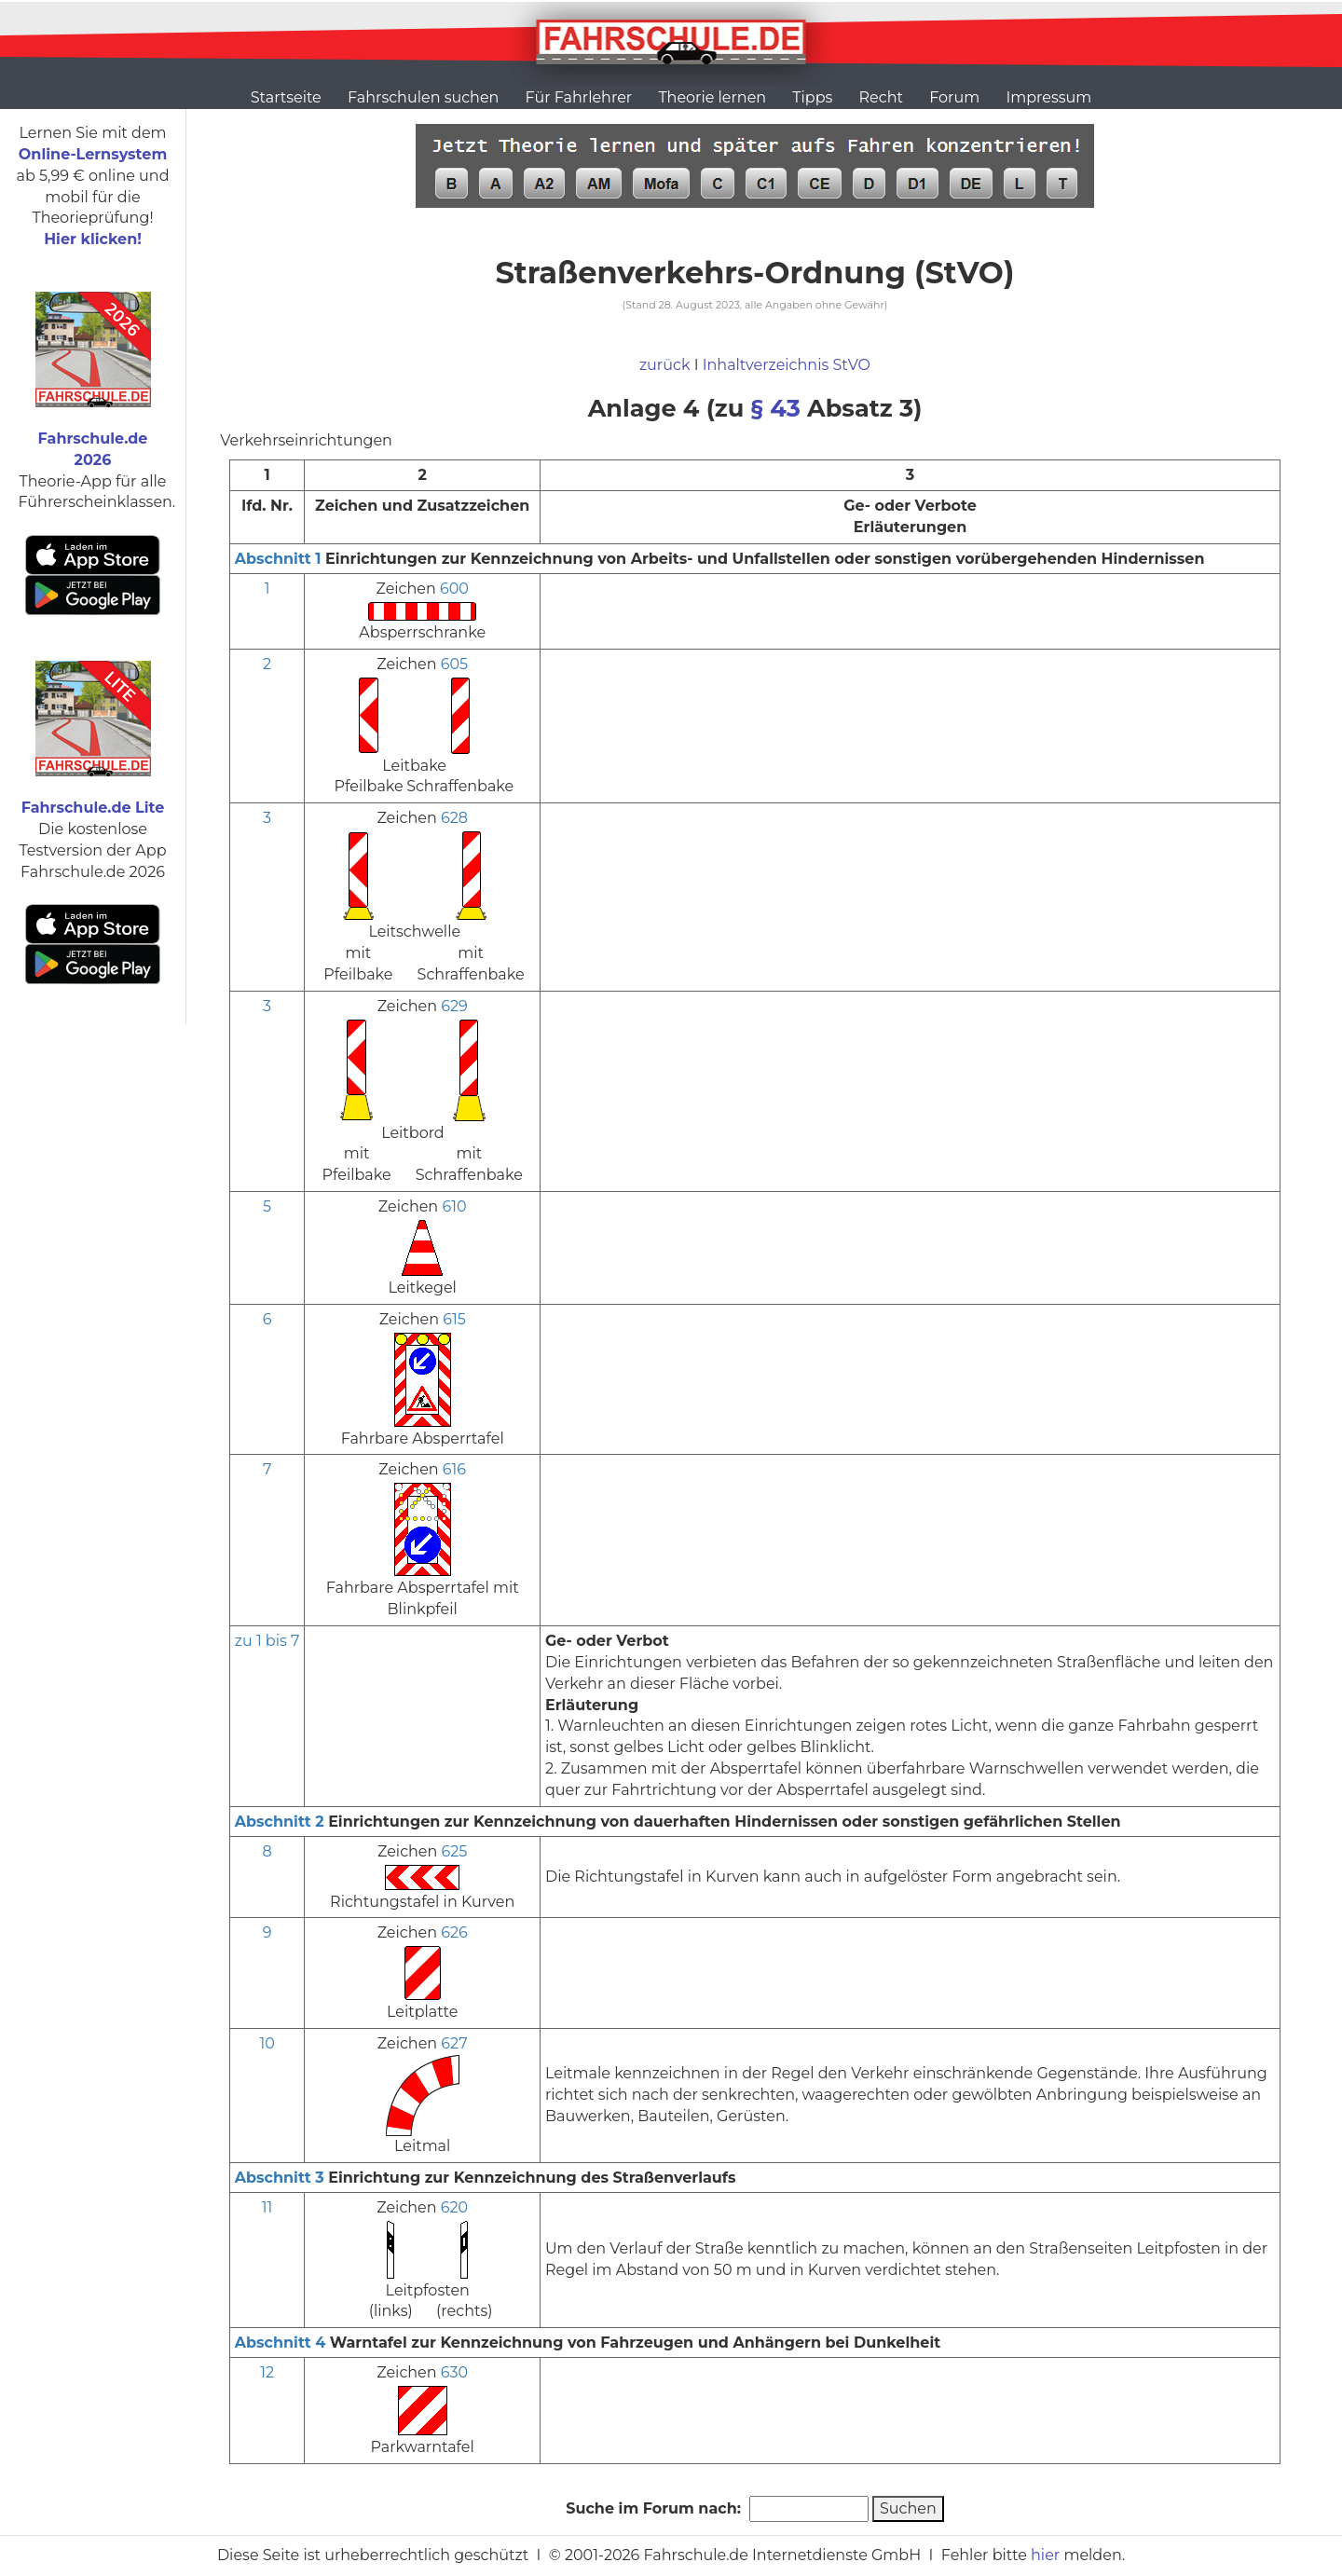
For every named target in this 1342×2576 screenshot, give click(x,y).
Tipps (812, 97)
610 (454, 1206)
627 (454, 2043)
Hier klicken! (93, 239)
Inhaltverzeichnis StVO (786, 365)
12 (267, 2372)
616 (454, 1469)
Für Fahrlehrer (579, 97)
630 (454, 2372)
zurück (665, 365)
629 (454, 1006)
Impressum (1048, 97)
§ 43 (776, 407)
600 (454, 588)
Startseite (286, 97)
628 (454, 818)
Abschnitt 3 (279, 2177)
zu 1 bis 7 (267, 1641)
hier (1045, 2555)
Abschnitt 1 (278, 559)
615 (454, 1319)
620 (454, 2207)
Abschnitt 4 (280, 2342)
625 (455, 1851)
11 (267, 2207)
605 (454, 664)
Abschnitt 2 (279, 1821)
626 (454, 1932)
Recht (881, 97)
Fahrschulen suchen (423, 97)
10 (266, 2043)
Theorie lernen (712, 97)
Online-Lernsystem (93, 154)
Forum (954, 97)
